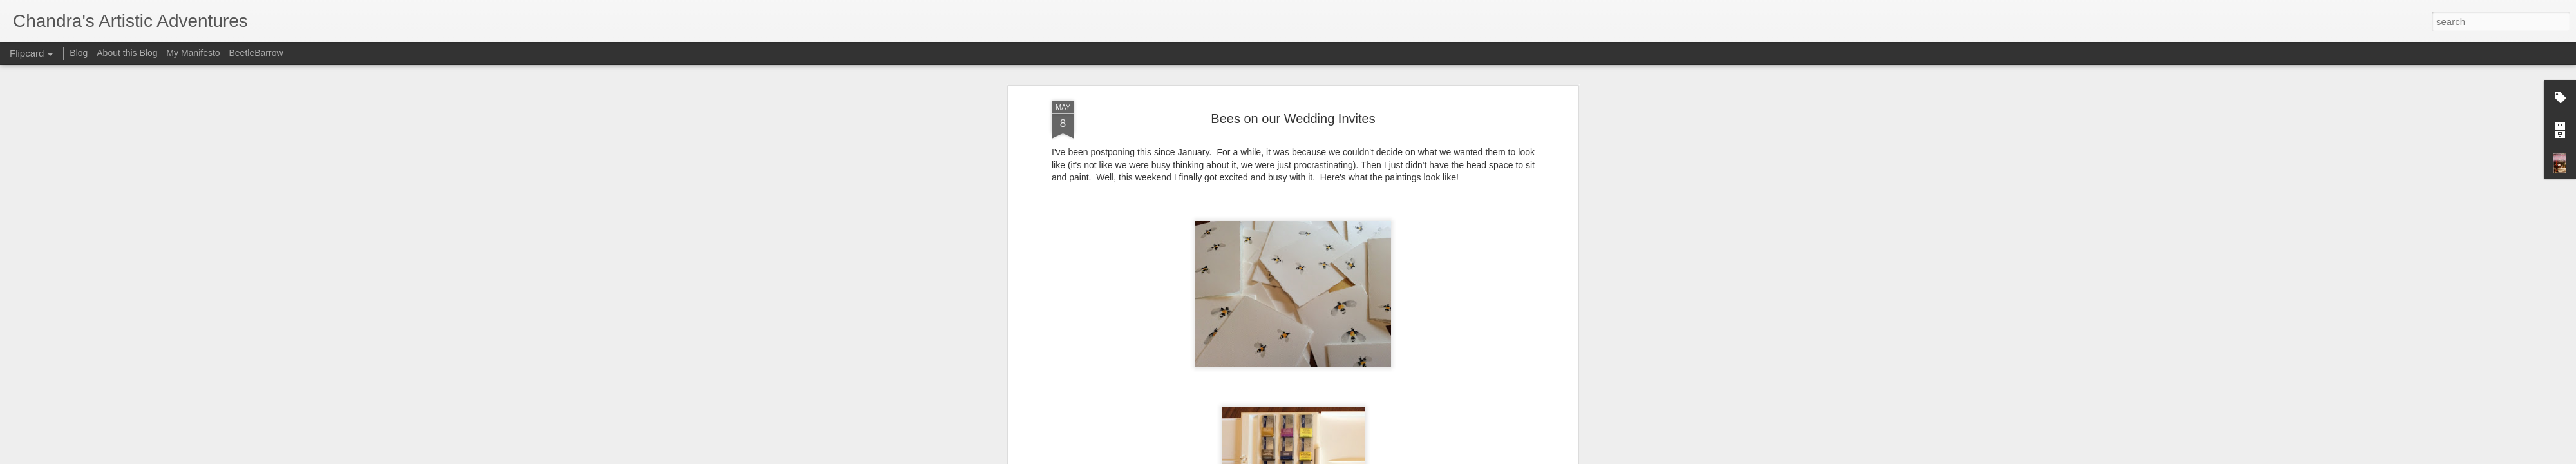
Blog (79, 53)
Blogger (1328, 457)
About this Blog (127, 53)
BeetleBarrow (256, 53)
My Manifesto (193, 53)
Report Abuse (1366, 457)
